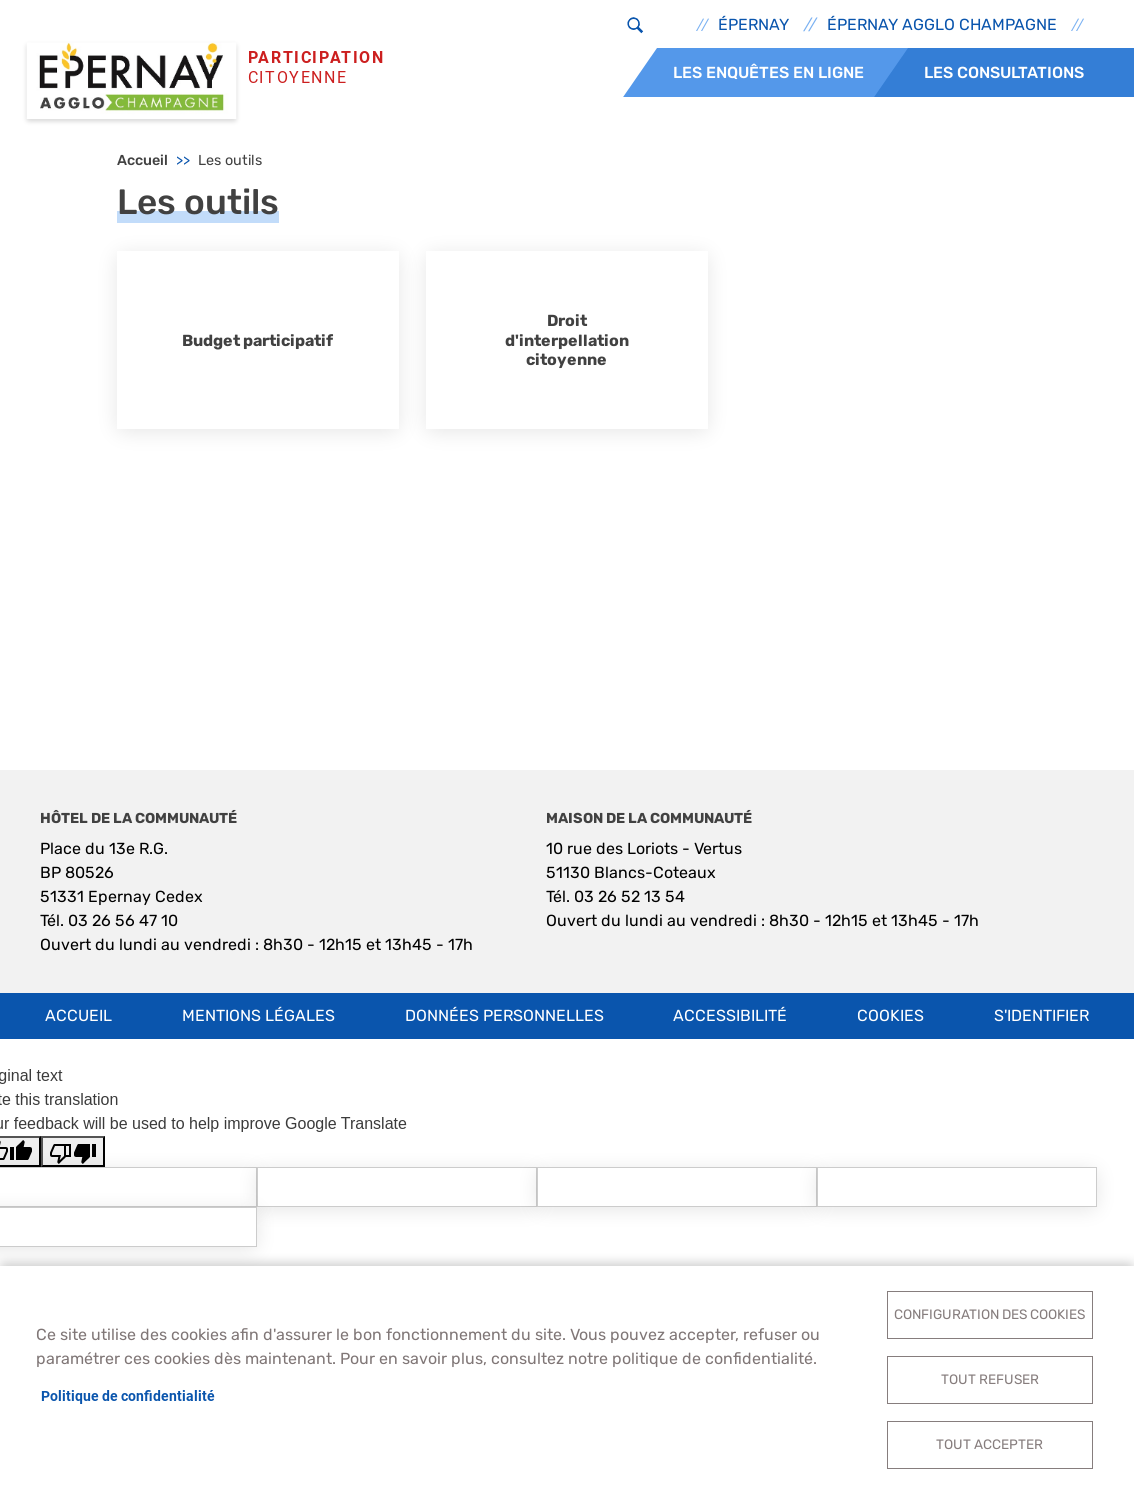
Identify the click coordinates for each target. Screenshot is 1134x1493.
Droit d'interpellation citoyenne (567, 339)
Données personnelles (504, 1015)
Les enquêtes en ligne (768, 72)
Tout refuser (990, 1379)
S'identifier (1041, 1015)
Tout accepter (989, 1444)
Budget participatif (257, 340)
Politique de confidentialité (128, 1396)
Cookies (890, 1015)
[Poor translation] (73, 1151)
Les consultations (1004, 72)
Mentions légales (258, 1015)
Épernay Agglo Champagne (942, 24)
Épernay (753, 24)
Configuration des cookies (989, 1314)
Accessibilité (730, 1015)
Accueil (142, 160)
